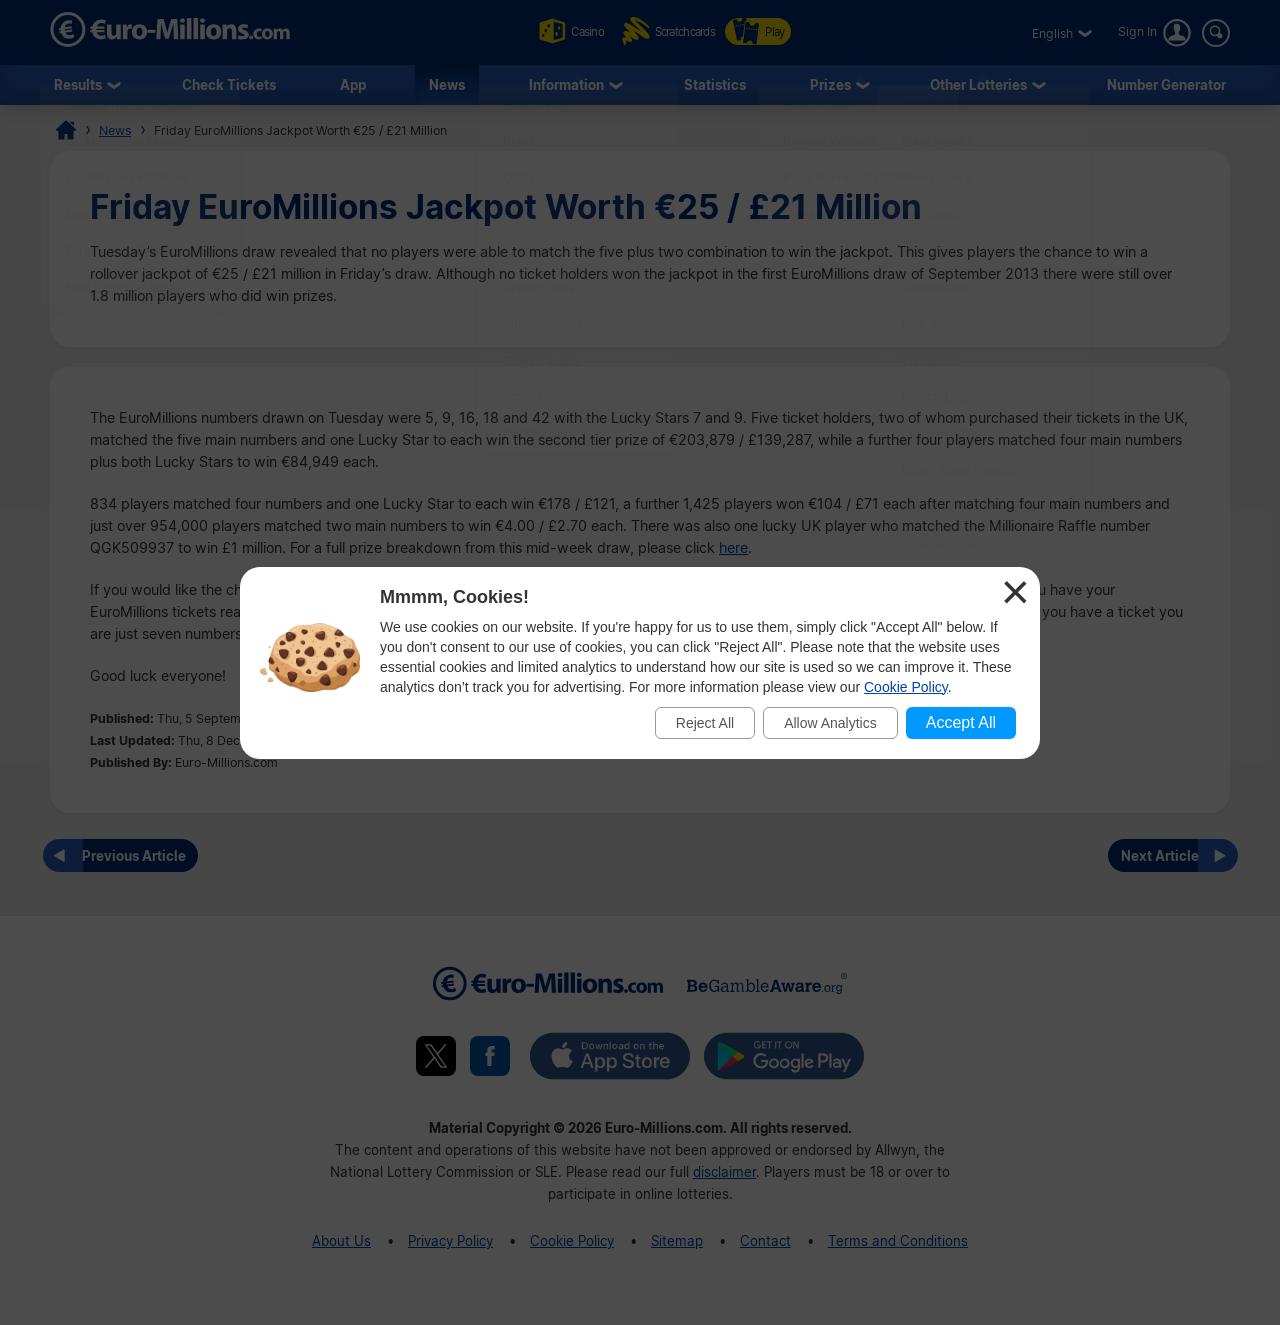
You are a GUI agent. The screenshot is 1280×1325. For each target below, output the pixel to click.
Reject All (705, 723)
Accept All (961, 722)
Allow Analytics (830, 723)
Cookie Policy (906, 687)
